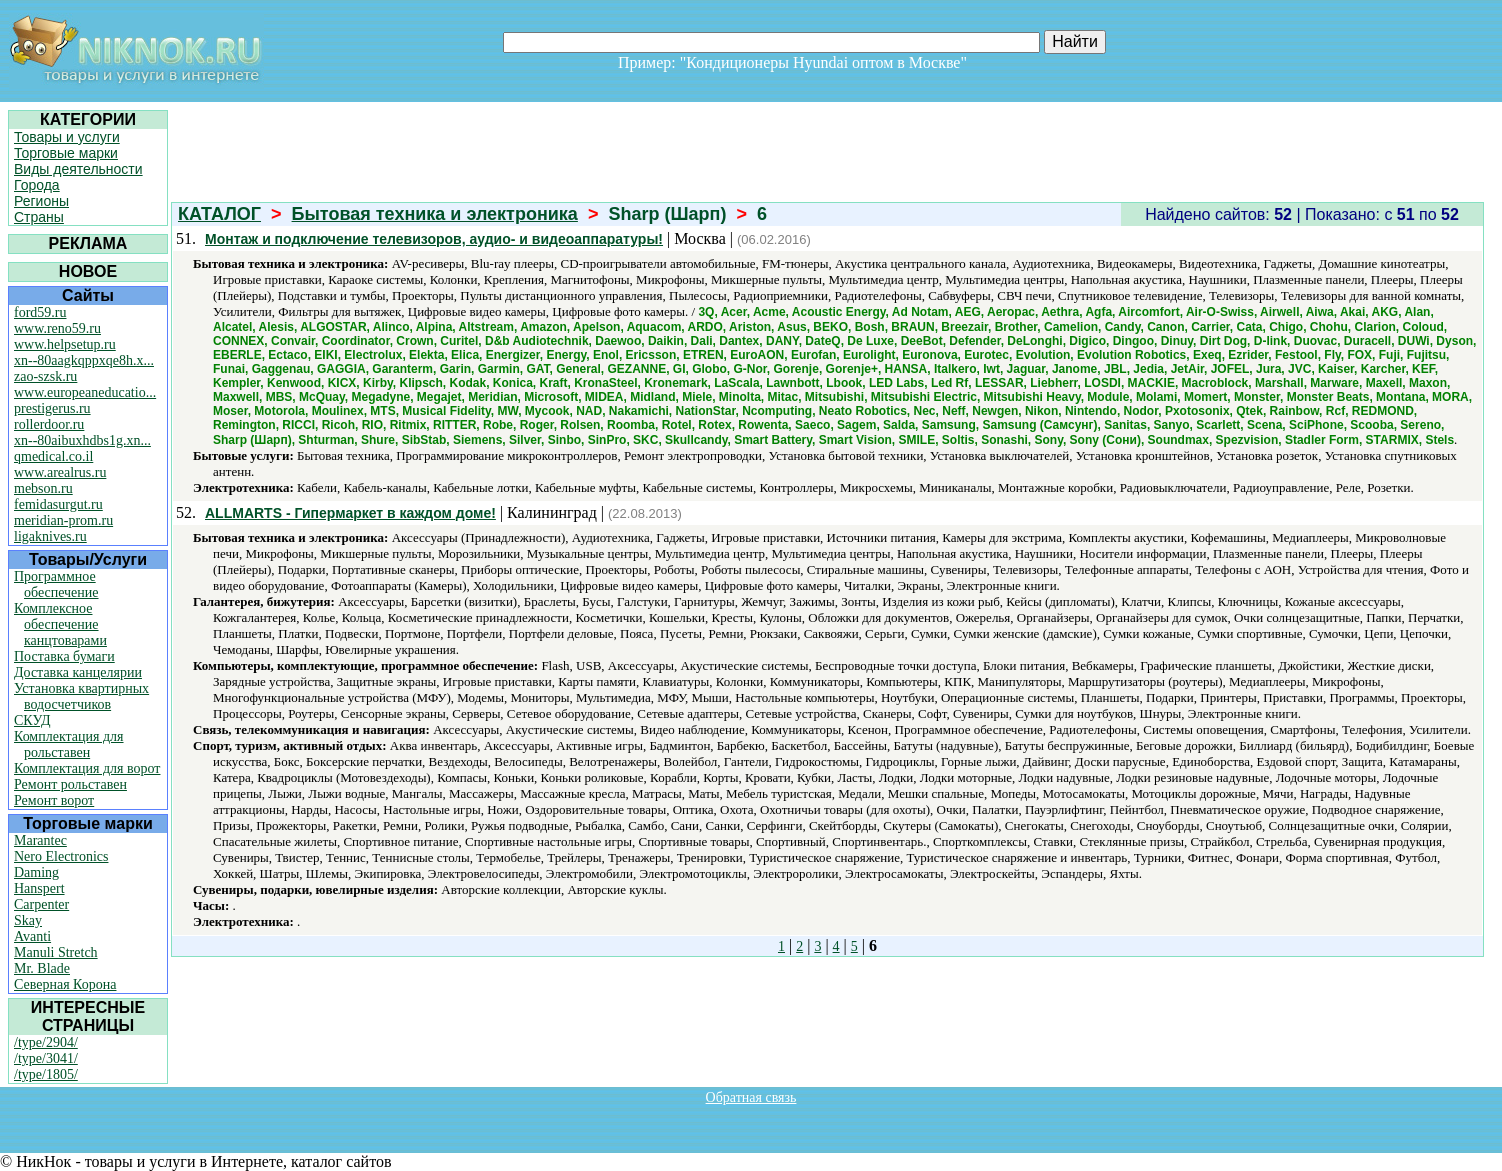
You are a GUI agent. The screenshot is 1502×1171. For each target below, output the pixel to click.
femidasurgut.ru (58, 504)
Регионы (41, 201)
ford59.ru (40, 312)
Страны (39, 217)
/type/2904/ (46, 1042)
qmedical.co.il (53, 456)
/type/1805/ (46, 1074)
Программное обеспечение (56, 584)
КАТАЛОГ (219, 214)
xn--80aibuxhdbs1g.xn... (82, 440)
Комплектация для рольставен (69, 744)
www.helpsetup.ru (65, 344)
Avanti (32, 936)
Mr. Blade (42, 968)
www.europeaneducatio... (85, 392)
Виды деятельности (78, 169)
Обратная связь (751, 1097)
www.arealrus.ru (60, 472)
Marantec (40, 840)
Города (37, 185)
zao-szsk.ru (45, 376)
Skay (28, 920)
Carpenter (41, 904)
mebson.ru (43, 488)
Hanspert (39, 888)
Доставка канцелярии (78, 672)
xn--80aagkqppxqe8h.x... (84, 360)
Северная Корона (65, 984)
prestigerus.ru (52, 408)
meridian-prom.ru (63, 520)
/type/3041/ (46, 1058)
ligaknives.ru (50, 536)
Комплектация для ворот (87, 768)
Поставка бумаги (64, 656)
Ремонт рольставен (70, 784)
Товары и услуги (67, 137)
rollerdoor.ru (49, 424)
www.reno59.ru (57, 328)
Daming (36, 872)
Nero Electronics (61, 856)
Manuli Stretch (56, 952)
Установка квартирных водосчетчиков (81, 696)
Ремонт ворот (54, 800)
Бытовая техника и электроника (435, 214)
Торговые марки (66, 153)
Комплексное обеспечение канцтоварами (60, 624)
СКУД (32, 720)
